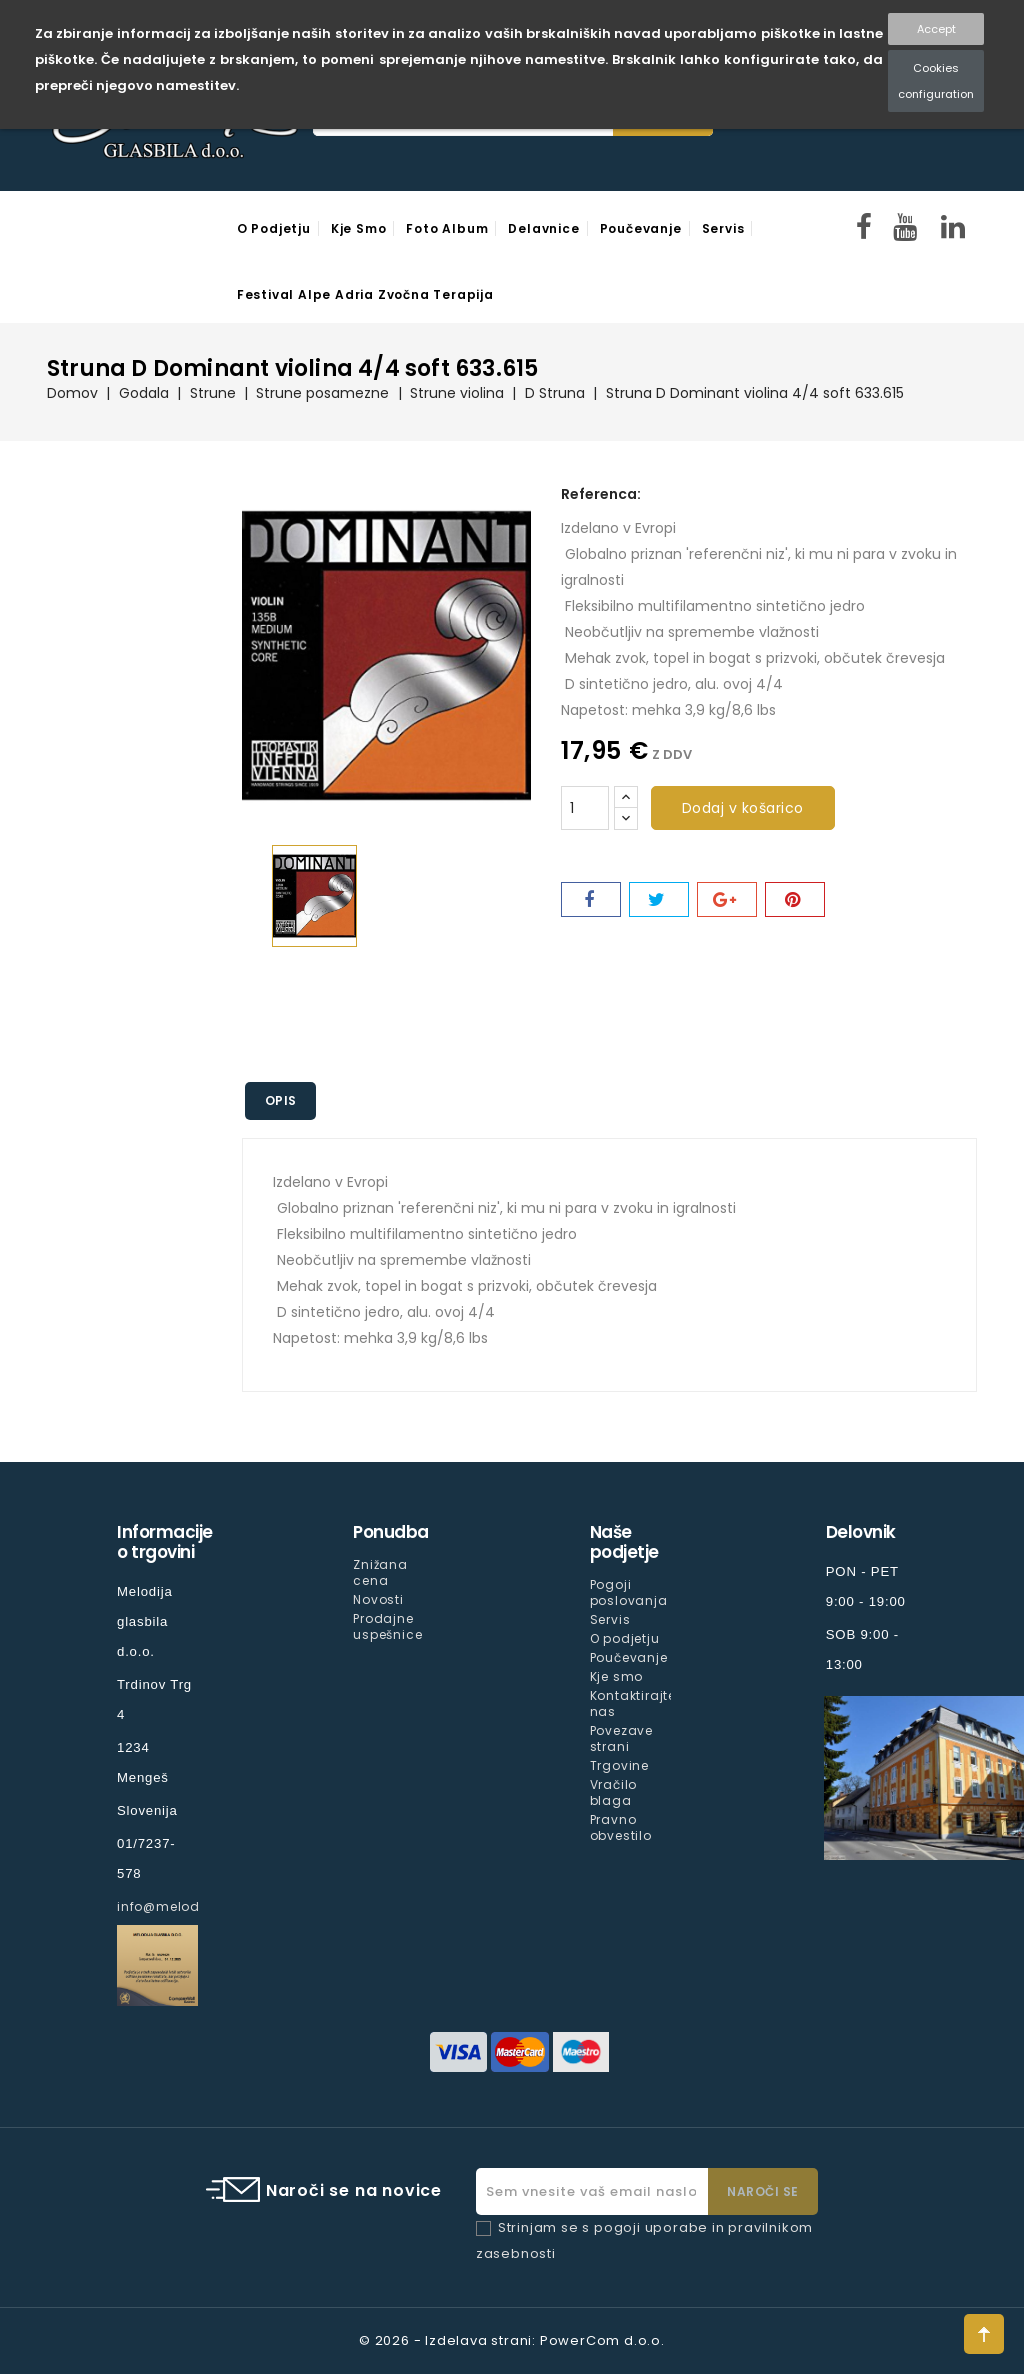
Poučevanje (641, 228)
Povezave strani (621, 1738)
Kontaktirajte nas (633, 1703)
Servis (723, 228)
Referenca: (601, 494)
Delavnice (543, 228)
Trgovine (619, 1765)
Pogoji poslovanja (629, 1592)
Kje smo (359, 228)
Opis (281, 1100)
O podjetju (274, 228)
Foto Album (447, 228)
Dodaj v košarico (743, 808)
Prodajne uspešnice (387, 1626)
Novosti (378, 1599)
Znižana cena (380, 1572)
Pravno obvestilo (621, 1827)
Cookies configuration (936, 81)
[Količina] (585, 808)
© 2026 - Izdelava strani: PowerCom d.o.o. (512, 2340)
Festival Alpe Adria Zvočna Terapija (365, 294)
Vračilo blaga (614, 1792)
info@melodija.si (175, 1906)
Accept (936, 29)
